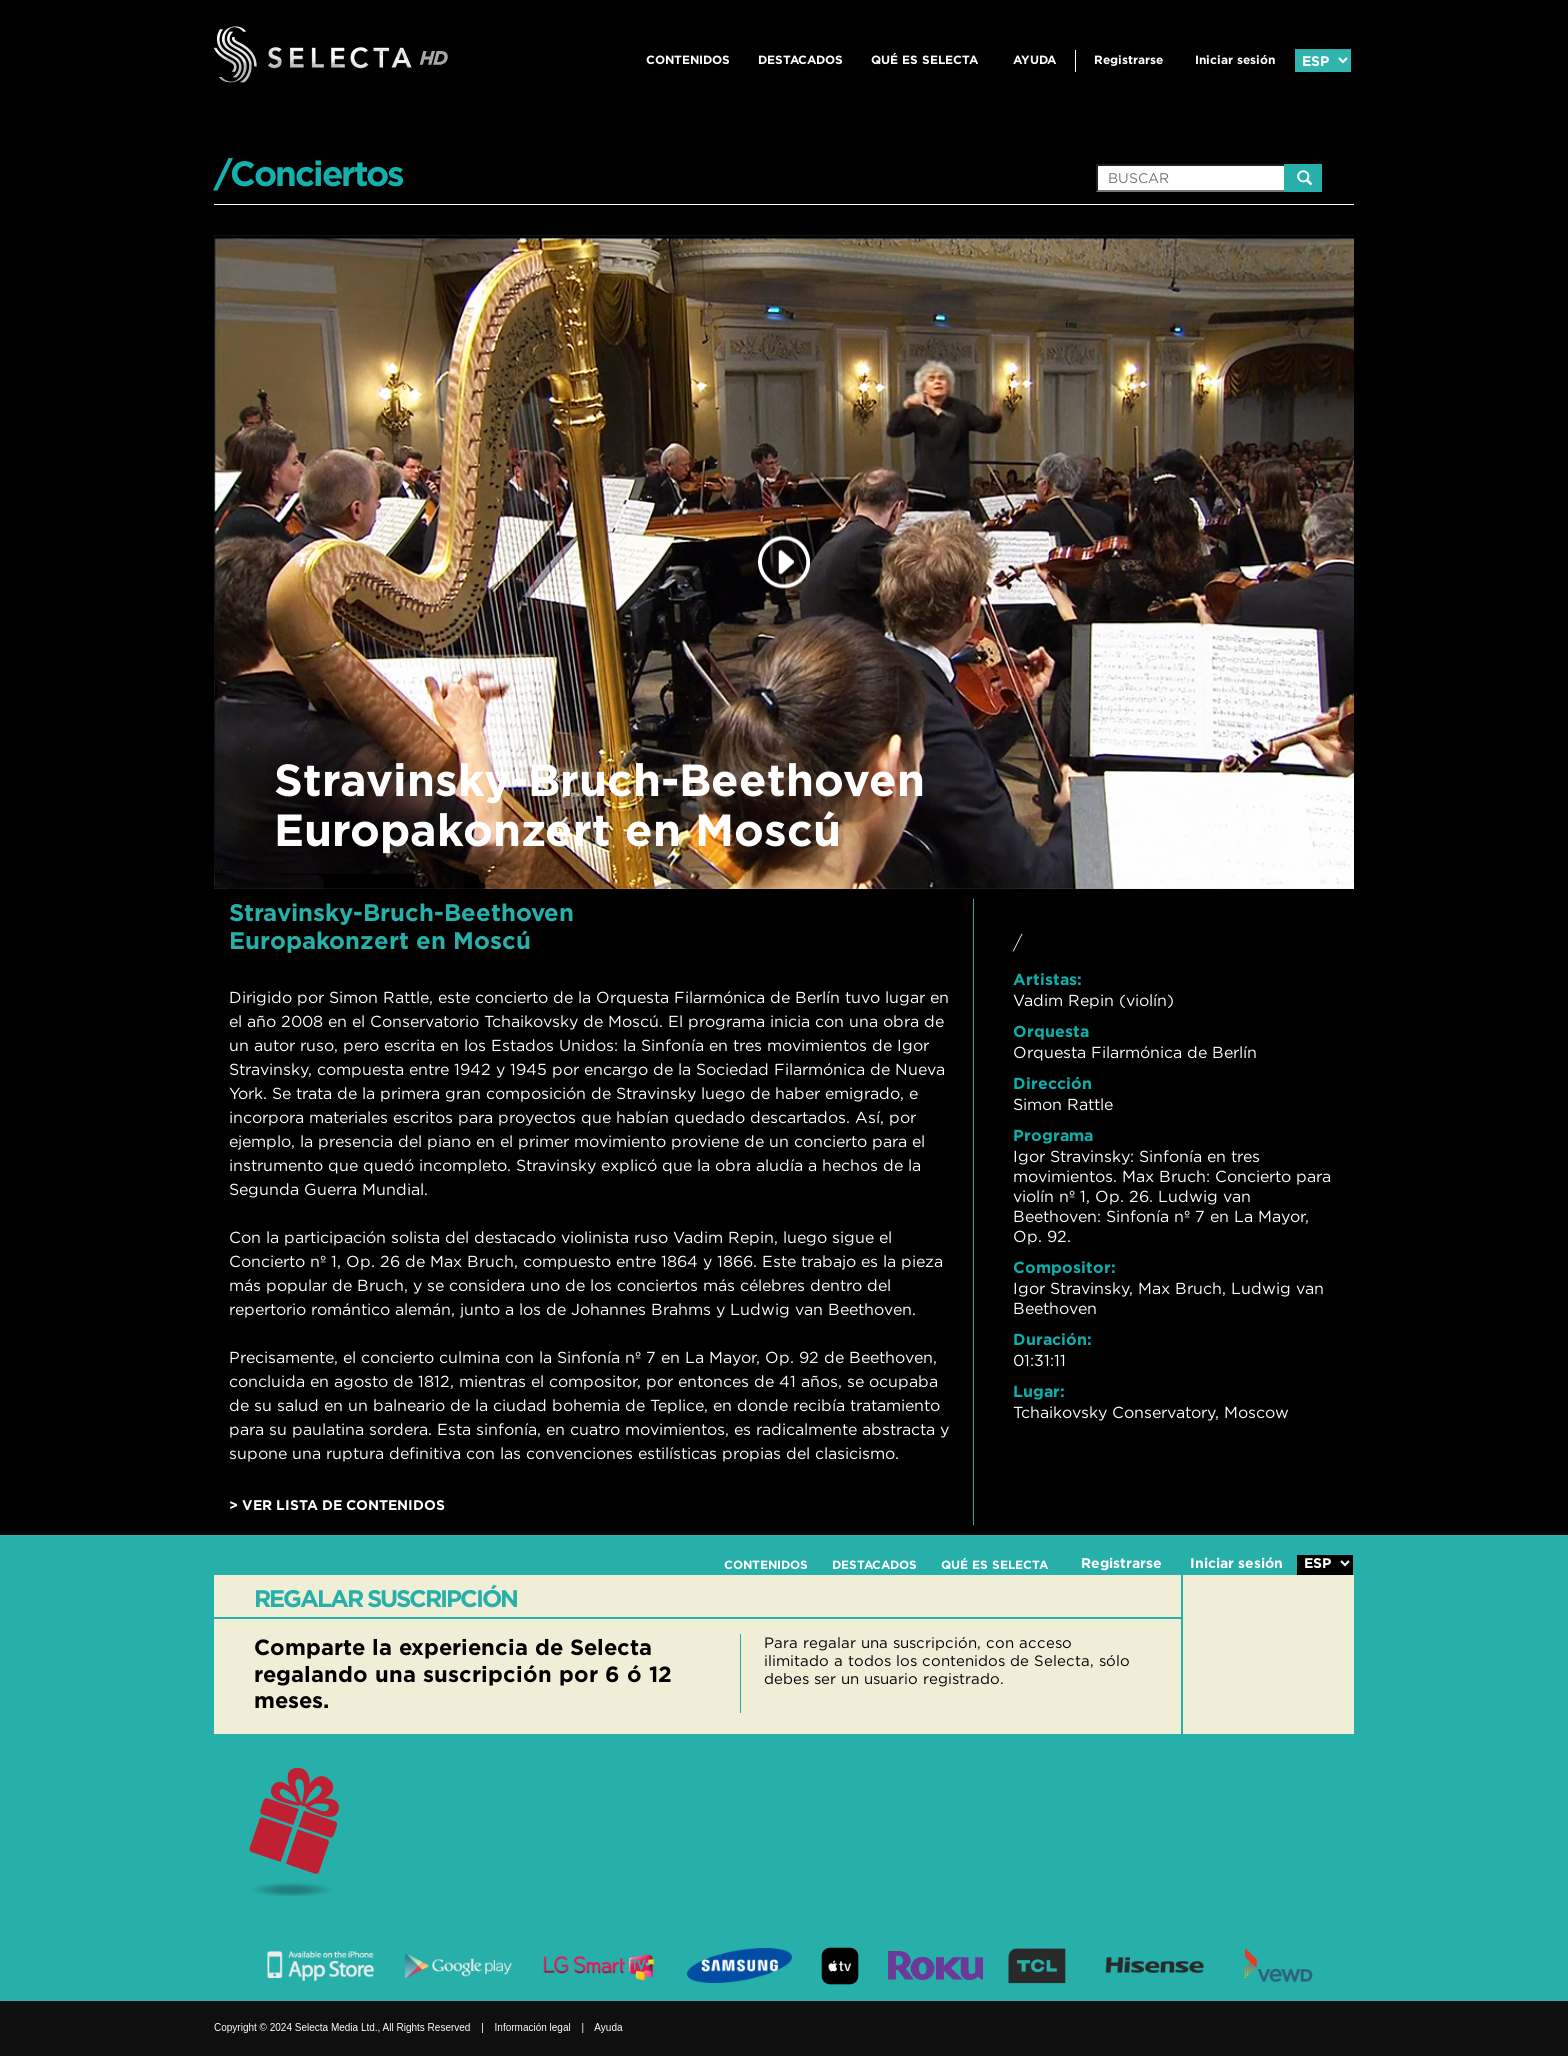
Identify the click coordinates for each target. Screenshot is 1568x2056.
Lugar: (1039, 1391)
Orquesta (1051, 1031)
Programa (1053, 1135)
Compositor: (1064, 1267)
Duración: (1052, 1339)
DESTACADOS (800, 59)
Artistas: (1047, 979)
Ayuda (1034, 59)
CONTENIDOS (688, 59)
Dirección (1052, 1083)
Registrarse (1128, 59)
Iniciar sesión (1235, 59)
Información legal (533, 2027)
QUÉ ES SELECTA (924, 59)
